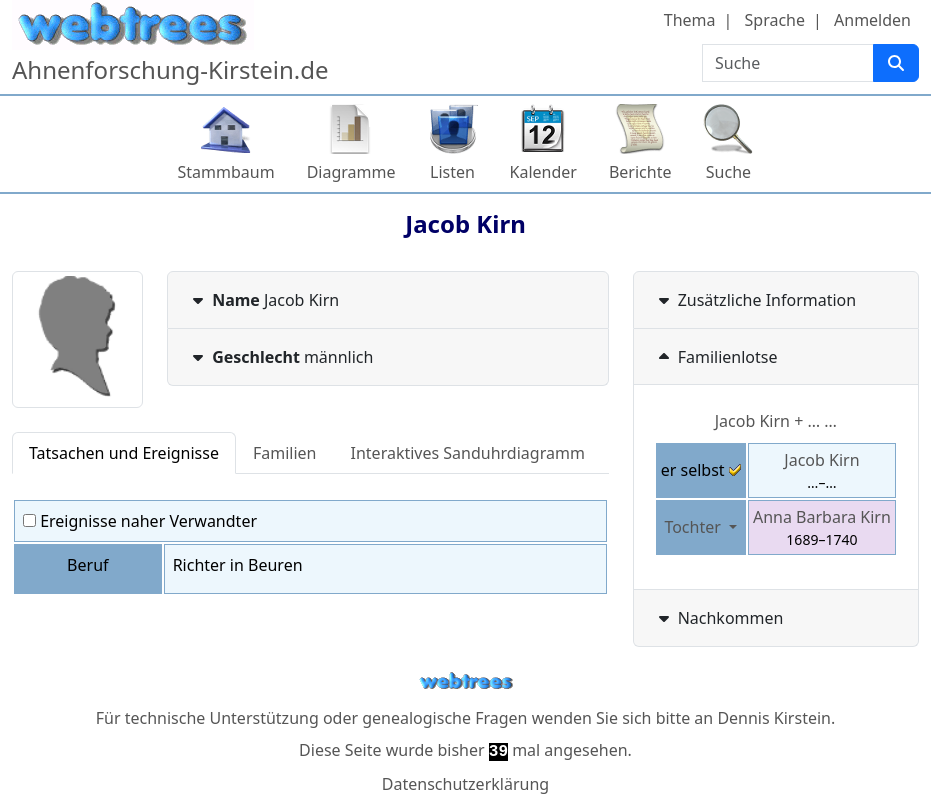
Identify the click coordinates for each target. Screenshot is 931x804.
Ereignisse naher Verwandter (140, 521)
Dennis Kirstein (774, 718)
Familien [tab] (285, 453)
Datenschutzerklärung (465, 784)
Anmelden (872, 20)
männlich (280, 357)
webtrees (466, 681)
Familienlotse (716, 357)
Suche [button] (728, 172)
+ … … (776, 421)
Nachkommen (719, 618)
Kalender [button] (543, 172)
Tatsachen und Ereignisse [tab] (124, 453)
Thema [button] (690, 20)
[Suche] (896, 63)
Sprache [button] (775, 20)
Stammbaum (226, 172)
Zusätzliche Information (755, 300)
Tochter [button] (694, 527)
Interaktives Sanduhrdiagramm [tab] (468, 453)
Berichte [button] (640, 172)
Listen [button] (452, 172)
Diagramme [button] (351, 172)
